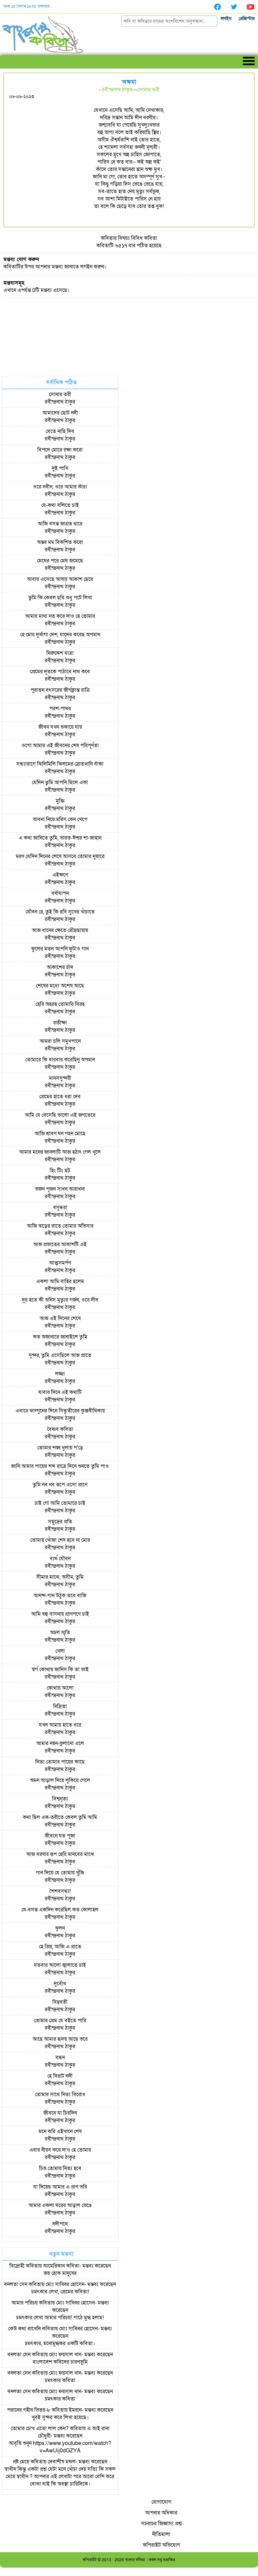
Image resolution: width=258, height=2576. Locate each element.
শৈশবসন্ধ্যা (60, 1891)
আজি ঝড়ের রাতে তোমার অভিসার (60, 1226)
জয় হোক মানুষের (60, 2273)
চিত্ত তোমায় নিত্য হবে (60, 2168)
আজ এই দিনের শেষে (60, 1318)
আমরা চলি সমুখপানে (60, 1041)
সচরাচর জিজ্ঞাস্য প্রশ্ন (161, 2523)
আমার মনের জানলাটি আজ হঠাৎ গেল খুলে (60, 1152)
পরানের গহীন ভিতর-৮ (28, 2410)
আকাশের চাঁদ (60, 967)
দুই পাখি (60, 468)
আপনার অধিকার (161, 2513)
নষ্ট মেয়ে (21, 2461)
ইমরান (75, 2410)
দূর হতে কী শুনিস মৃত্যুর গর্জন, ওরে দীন (60, 1300)
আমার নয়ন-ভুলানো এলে (60, 1743)
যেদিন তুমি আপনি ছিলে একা (60, 782)
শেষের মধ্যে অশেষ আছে (60, 985)
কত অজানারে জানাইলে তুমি (60, 1337)
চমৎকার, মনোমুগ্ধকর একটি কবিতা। (60, 2343)
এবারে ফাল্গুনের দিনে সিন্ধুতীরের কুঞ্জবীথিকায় (60, 1410)
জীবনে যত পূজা (60, 1836)
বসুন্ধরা (60, 1207)
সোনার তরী (148, 89)
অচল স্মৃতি (60, 1632)
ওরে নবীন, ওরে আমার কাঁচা (60, 487)
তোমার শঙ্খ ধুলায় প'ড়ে (60, 1447)
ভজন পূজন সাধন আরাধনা (60, 1189)
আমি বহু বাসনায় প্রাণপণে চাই (60, 1614)
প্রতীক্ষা (60, 1022)
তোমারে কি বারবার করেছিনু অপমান (60, 1059)
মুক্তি (60, 801)
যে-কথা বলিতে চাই (60, 505)
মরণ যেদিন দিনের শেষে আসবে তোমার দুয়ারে (60, 856)
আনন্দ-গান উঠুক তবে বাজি (60, 1595)
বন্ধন (60, 2057)
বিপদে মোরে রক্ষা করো (60, 450)
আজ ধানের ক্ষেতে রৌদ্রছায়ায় (60, 930)
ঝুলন (60, 1928)
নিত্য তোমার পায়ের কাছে (60, 1762)
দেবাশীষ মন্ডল (62, 2461)
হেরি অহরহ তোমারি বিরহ (60, 1004)
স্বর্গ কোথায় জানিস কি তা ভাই (60, 1669)
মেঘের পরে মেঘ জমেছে (60, 560)
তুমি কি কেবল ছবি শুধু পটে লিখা (60, 597)
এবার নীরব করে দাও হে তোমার (60, 2150)
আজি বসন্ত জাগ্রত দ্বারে (60, 523)
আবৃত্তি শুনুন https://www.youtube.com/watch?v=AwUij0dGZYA (60, 2447)
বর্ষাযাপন (60, 893)
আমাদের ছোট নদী (60, 413)
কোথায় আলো (60, 1688)
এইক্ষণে (60, 875)
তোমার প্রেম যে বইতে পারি (60, 2020)
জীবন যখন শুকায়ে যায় (60, 727)
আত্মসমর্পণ (60, 1263)
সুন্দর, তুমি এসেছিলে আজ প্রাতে (60, 1355)
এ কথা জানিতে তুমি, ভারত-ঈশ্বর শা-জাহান (60, 838)
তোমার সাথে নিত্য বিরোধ (60, 2094)
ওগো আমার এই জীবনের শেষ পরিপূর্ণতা (60, 745)
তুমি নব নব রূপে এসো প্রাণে (60, 1484)
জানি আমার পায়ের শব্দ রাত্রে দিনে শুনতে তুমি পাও (60, 1466)
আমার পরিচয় (24, 2303)
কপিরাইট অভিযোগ (161, 2545)
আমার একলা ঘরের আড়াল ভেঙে (60, 2205)
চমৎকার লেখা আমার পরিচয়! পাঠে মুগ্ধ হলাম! (60, 2317)
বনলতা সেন (15, 2284)
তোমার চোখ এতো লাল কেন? (40, 2428)
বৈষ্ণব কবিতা (60, 1429)
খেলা (60, 1651)
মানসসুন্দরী (60, 1078)
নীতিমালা (161, 2534)
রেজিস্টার (247, 18)
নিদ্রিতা (60, 1706)
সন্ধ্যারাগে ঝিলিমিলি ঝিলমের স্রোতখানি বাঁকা (59, 764)
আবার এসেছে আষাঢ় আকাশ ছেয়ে (60, 579)
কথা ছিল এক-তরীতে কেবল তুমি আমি (60, 1817)
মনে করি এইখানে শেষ (60, 2131)
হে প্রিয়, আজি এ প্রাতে (60, 1946)
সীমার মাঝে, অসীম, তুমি (60, 1577)
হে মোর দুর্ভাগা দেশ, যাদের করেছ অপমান (60, 634)
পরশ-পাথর (60, 708)
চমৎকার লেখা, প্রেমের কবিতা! (60, 2291)
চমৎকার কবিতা (60, 2380)
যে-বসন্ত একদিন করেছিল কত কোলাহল (60, 1909)
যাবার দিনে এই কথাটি (60, 1392)
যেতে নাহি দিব (60, 431)
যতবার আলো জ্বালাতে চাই (60, 1965)
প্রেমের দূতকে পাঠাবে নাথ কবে (60, 671)
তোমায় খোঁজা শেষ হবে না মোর (60, 1540)
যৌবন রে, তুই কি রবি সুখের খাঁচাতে (60, 912)
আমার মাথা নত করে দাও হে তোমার (60, 616)
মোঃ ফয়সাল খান (65, 2354)
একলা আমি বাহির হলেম (60, 1281)
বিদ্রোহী (17, 2266)
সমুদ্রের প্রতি (60, 1521)
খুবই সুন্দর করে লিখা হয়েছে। (60, 2417)
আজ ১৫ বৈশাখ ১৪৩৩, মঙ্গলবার (26, 6)
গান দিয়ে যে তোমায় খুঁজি (60, 1872)
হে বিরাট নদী (60, 2076)
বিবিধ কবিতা (144, 238)
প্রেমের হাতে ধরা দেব (60, 1096)
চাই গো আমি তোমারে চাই (60, 1503)
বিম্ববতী (60, 2002)
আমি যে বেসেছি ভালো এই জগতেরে (60, 1115)
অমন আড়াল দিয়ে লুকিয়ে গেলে (60, 1780)
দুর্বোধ (60, 1983)
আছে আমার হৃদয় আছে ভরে (60, 2039)
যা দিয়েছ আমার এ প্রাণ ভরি (60, 2187)
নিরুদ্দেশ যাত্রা (60, 653)
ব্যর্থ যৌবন (60, 1558)
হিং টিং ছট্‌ (60, 1170)
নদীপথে (60, 2224)
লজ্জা (60, 1374)
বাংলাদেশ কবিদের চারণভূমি (60, 2362)
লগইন (226, 18)
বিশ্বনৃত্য (60, 1799)
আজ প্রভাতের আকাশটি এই (60, 1244)
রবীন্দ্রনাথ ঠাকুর (117, 89)
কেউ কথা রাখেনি (24, 2328)
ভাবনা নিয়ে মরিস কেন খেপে (60, 819)
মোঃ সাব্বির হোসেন (65, 2284)
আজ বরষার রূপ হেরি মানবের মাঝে (60, 1854)
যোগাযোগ (161, 2502)
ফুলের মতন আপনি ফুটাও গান (60, 949)
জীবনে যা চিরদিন (60, 2113)
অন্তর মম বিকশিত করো (60, 542)
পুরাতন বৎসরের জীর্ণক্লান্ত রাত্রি (60, 690)
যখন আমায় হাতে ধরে (60, 1725)
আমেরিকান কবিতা (61, 2266)
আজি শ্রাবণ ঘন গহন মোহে (60, 1133)
